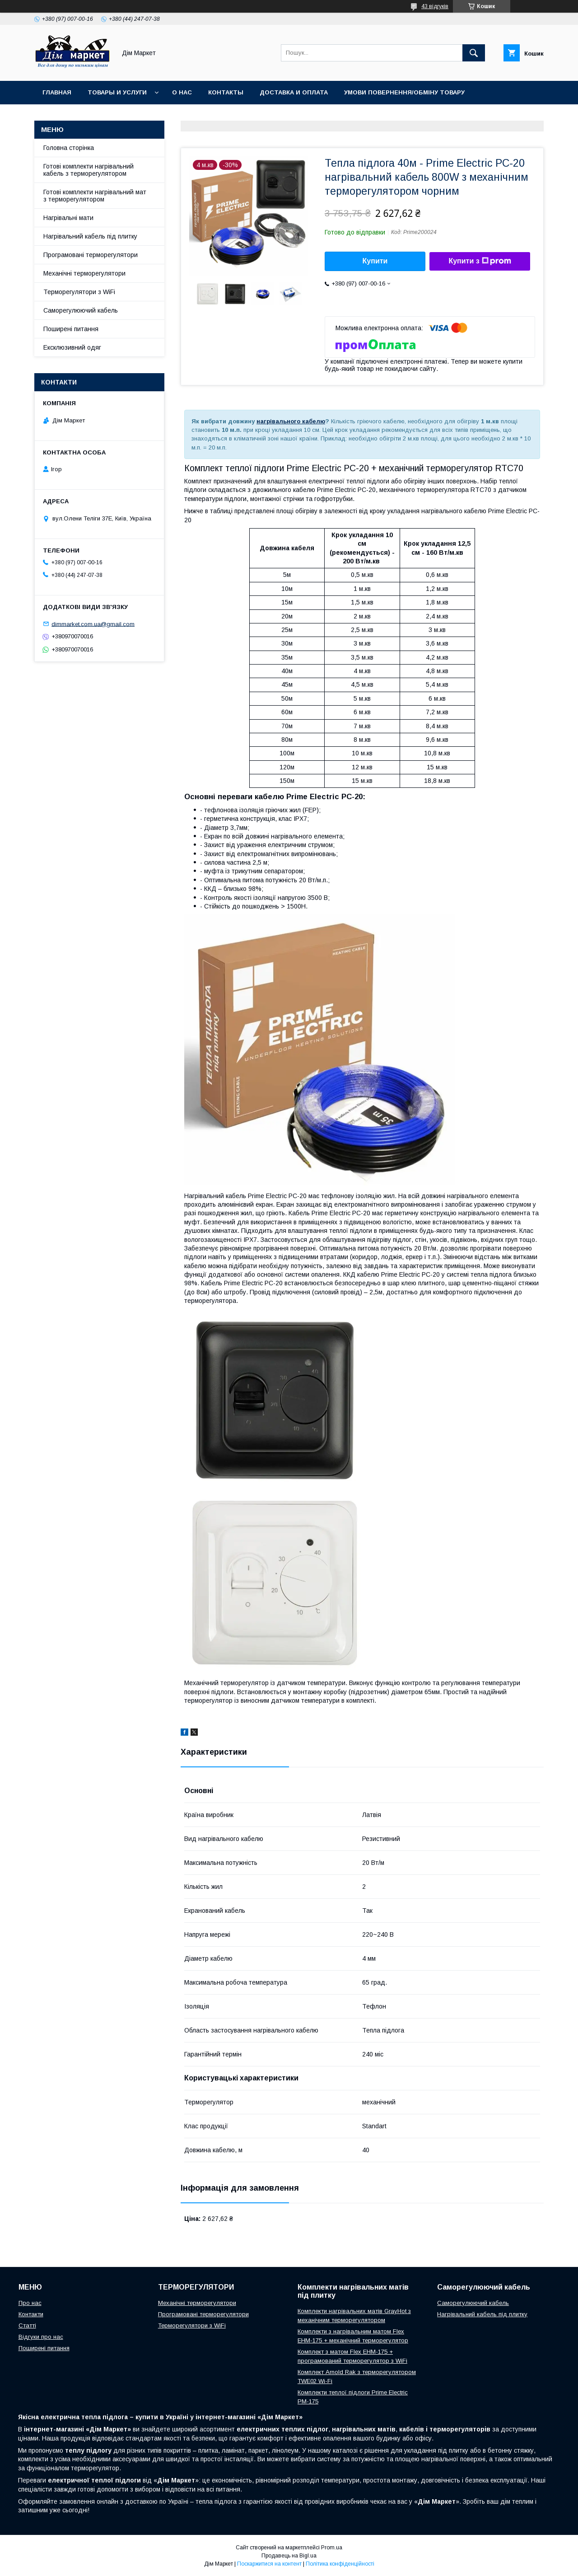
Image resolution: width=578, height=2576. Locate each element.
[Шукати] (473, 52)
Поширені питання (70, 329)
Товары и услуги (117, 92)
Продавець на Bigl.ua (289, 2556)
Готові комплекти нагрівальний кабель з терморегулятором (88, 170)
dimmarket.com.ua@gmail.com (93, 623)
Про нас (30, 2303)
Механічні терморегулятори (84, 273)
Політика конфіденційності (340, 2564)
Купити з (479, 261)
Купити (375, 261)
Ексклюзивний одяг (72, 347)
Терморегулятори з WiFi (79, 291)
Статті (27, 2325)
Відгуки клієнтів (70, 115)
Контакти (31, 2314)
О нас (182, 92)
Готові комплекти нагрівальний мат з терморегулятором (94, 195)
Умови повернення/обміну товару (404, 92)
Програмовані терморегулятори (90, 254)
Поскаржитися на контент (269, 2564)
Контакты (225, 92)
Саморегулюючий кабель (80, 310)
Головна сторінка (68, 147)
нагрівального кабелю (290, 421)
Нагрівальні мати (68, 217)
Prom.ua (331, 2547)
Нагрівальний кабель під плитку (90, 236)
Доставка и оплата (294, 92)
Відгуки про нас (41, 2336)
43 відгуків (434, 6)
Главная (56, 92)
